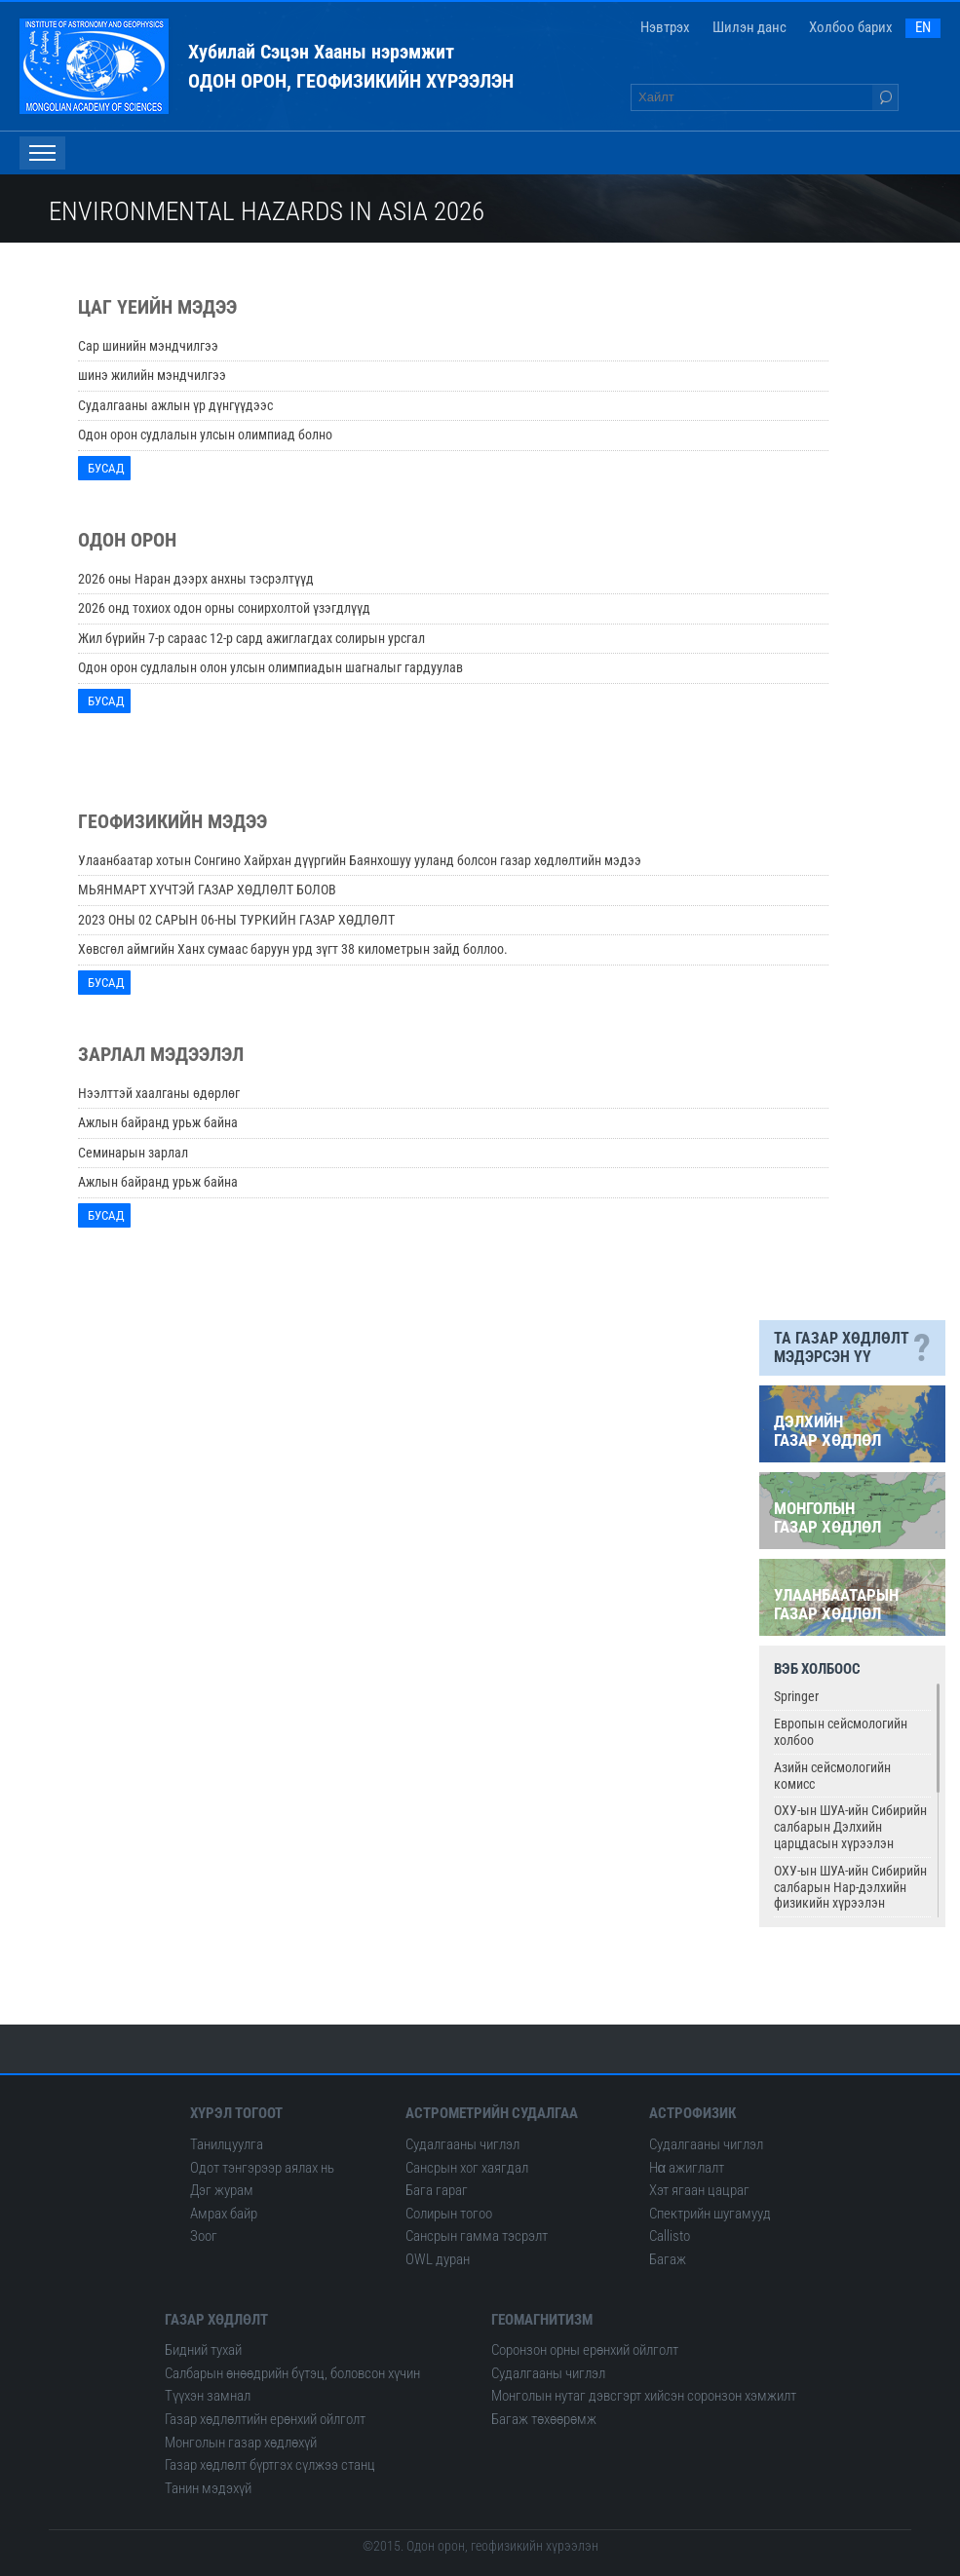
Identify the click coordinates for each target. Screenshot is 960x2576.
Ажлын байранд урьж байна (158, 1122)
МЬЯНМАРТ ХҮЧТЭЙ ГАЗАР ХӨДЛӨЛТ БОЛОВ (207, 889)
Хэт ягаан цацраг (699, 2190)
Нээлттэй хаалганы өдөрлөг (159, 1093)
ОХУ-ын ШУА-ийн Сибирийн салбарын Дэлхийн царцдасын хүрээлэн (850, 1826)
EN (923, 27)
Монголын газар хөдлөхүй (241, 2442)
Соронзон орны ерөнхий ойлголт (584, 2350)
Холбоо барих (851, 27)
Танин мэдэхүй (208, 2488)
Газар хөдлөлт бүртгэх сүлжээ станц (270, 2465)
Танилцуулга (226, 2144)
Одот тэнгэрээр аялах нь (262, 2168)
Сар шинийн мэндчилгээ (148, 346)
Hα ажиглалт (687, 2168)
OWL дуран (437, 2259)
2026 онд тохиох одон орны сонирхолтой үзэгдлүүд (224, 608)
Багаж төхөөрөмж (543, 2419)
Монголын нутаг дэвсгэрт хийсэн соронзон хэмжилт (643, 2396)
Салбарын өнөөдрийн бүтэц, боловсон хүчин (292, 2373)
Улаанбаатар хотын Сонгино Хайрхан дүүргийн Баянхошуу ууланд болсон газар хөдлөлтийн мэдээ (359, 860)
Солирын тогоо (448, 2213)
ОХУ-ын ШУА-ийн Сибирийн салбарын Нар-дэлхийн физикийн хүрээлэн (850, 1887)
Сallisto (669, 2236)
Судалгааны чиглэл (462, 2144)
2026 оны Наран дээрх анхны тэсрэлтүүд (196, 579)
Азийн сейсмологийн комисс (832, 1776)
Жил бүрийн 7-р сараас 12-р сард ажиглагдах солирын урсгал (251, 638)
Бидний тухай (203, 2350)
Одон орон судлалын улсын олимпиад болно (205, 434)
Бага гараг (436, 2190)
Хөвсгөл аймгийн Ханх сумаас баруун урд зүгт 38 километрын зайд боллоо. (293, 949)
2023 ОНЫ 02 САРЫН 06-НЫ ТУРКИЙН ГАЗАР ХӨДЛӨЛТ (236, 920)
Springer (796, 1696)
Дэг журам (221, 2190)
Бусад (109, 468)
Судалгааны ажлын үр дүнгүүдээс (175, 405)
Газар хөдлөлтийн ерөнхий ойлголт (265, 2419)
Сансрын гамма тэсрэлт (476, 2236)
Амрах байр (223, 2213)
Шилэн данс (749, 27)
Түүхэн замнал (207, 2396)
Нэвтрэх (665, 27)
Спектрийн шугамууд (710, 2213)
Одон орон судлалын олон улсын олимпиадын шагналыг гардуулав (270, 667)
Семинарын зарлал (133, 1152)
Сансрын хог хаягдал (466, 2168)
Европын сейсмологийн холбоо (840, 1732)
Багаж (667, 2259)
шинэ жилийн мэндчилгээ (152, 375)
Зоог (203, 2236)
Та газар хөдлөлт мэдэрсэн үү (852, 1348)
